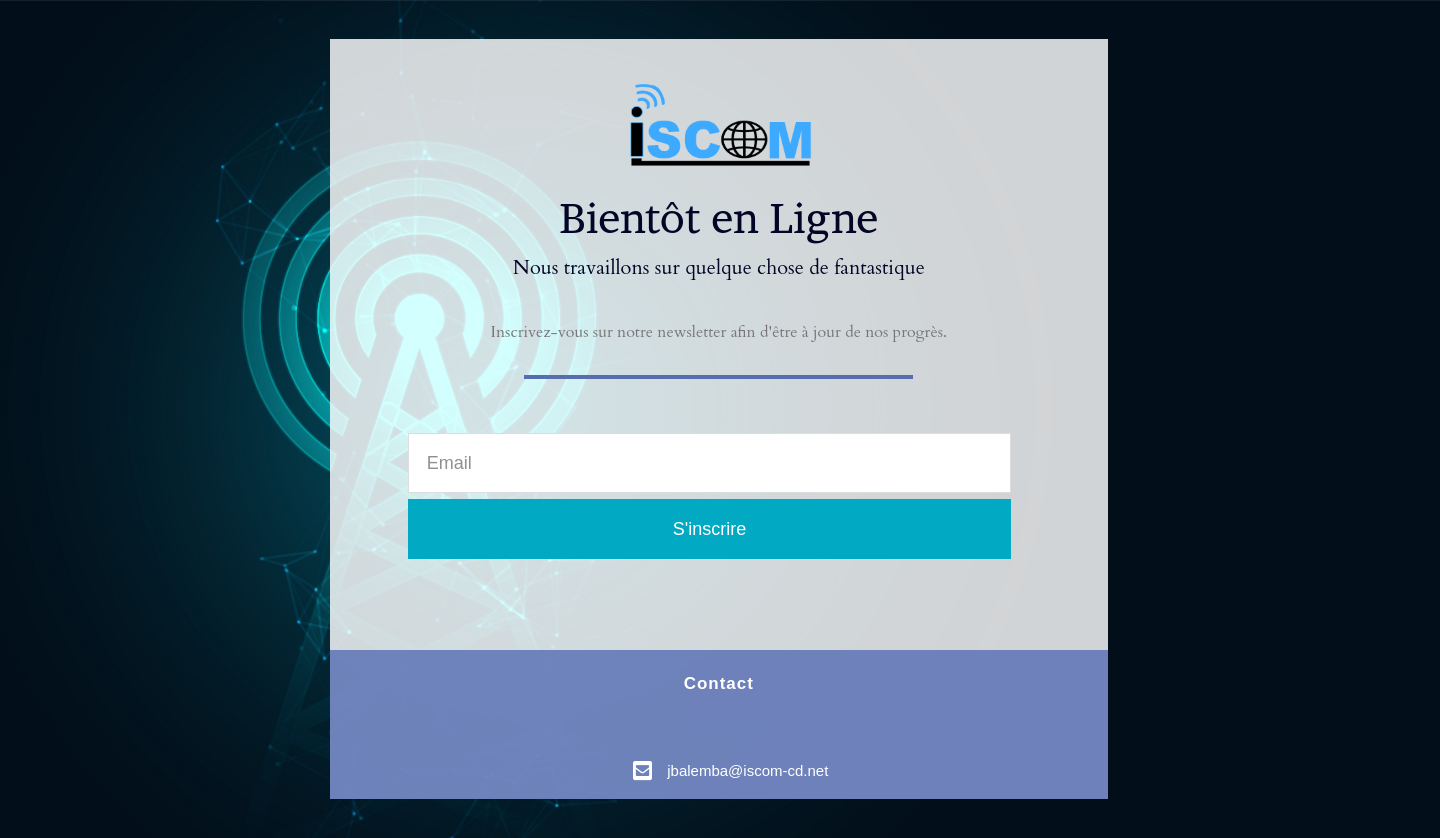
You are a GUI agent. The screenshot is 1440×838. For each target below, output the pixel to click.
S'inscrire (709, 529)
